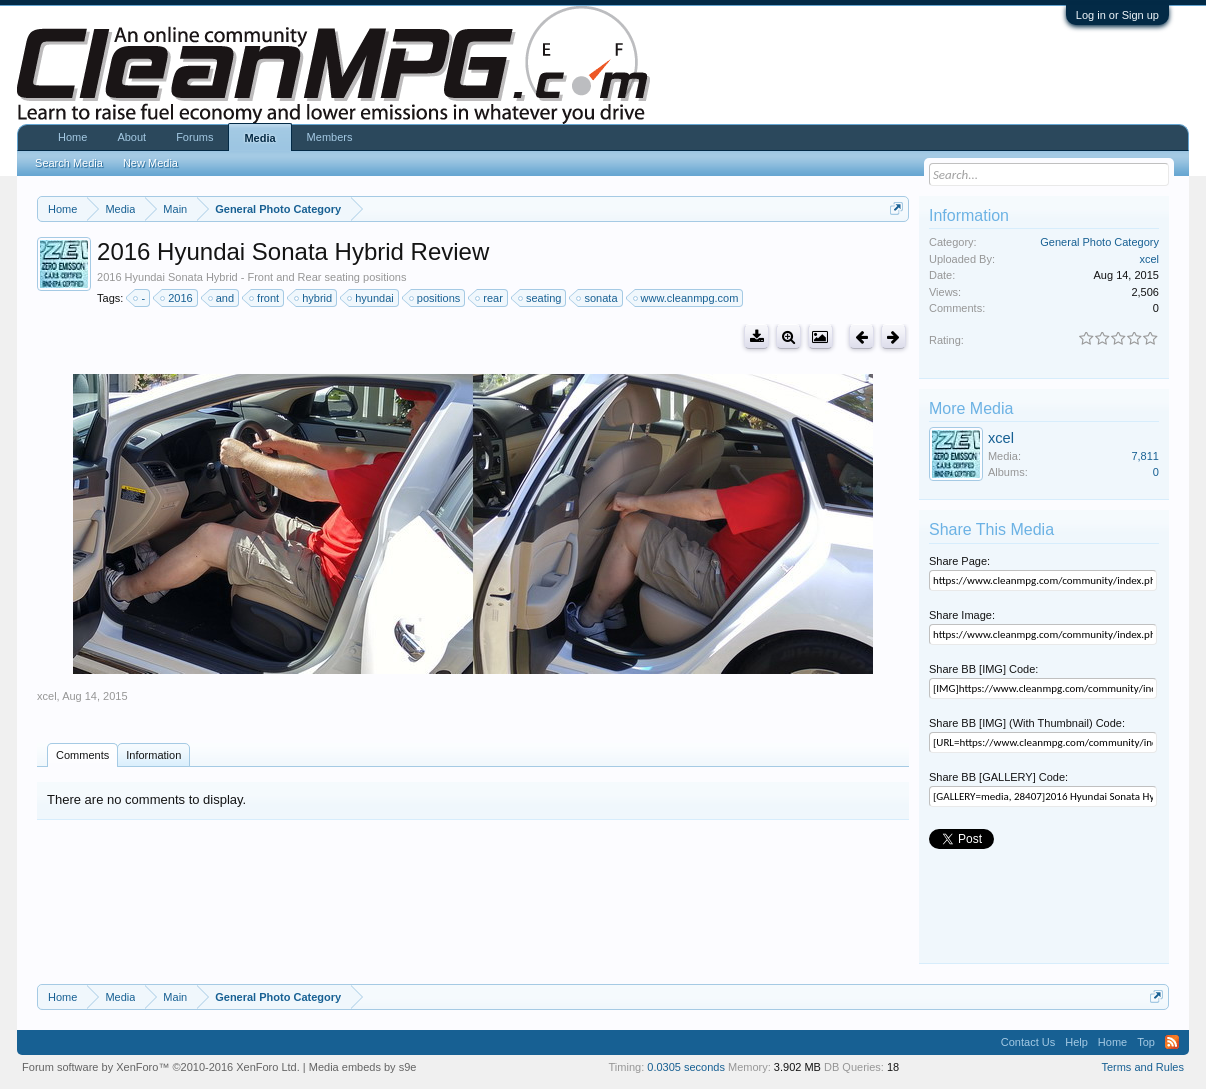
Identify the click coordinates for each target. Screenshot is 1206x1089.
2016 (177, 298)
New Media (150, 163)
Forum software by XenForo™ (161, 1067)
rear (490, 298)
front (265, 298)
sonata (597, 298)
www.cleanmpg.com (687, 298)
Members (330, 137)
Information (153, 755)
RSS (1172, 1042)
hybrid (314, 298)
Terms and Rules (1142, 1067)
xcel (47, 696)
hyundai (371, 298)
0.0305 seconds (686, 1067)
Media (259, 138)
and (222, 298)
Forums (194, 137)
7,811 (1145, 456)
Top (1146, 1042)
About (131, 137)
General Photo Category (1099, 242)
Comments (82, 755)
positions (435, 298)
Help (1076, 1042)
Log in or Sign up (1117, 15)
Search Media (69, 163)
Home (72, 137)
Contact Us (1028, 1042)
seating (540, 298)
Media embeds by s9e (363, 1067)
